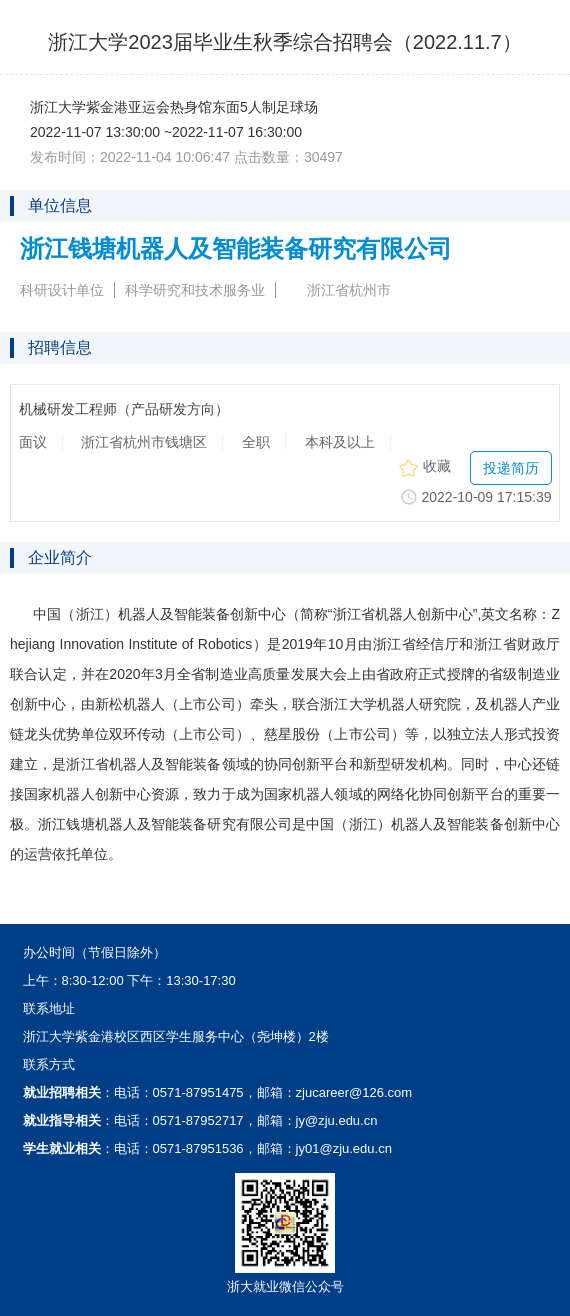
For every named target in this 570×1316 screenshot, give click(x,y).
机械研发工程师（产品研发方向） (124, 409)
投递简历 (511, 468)
